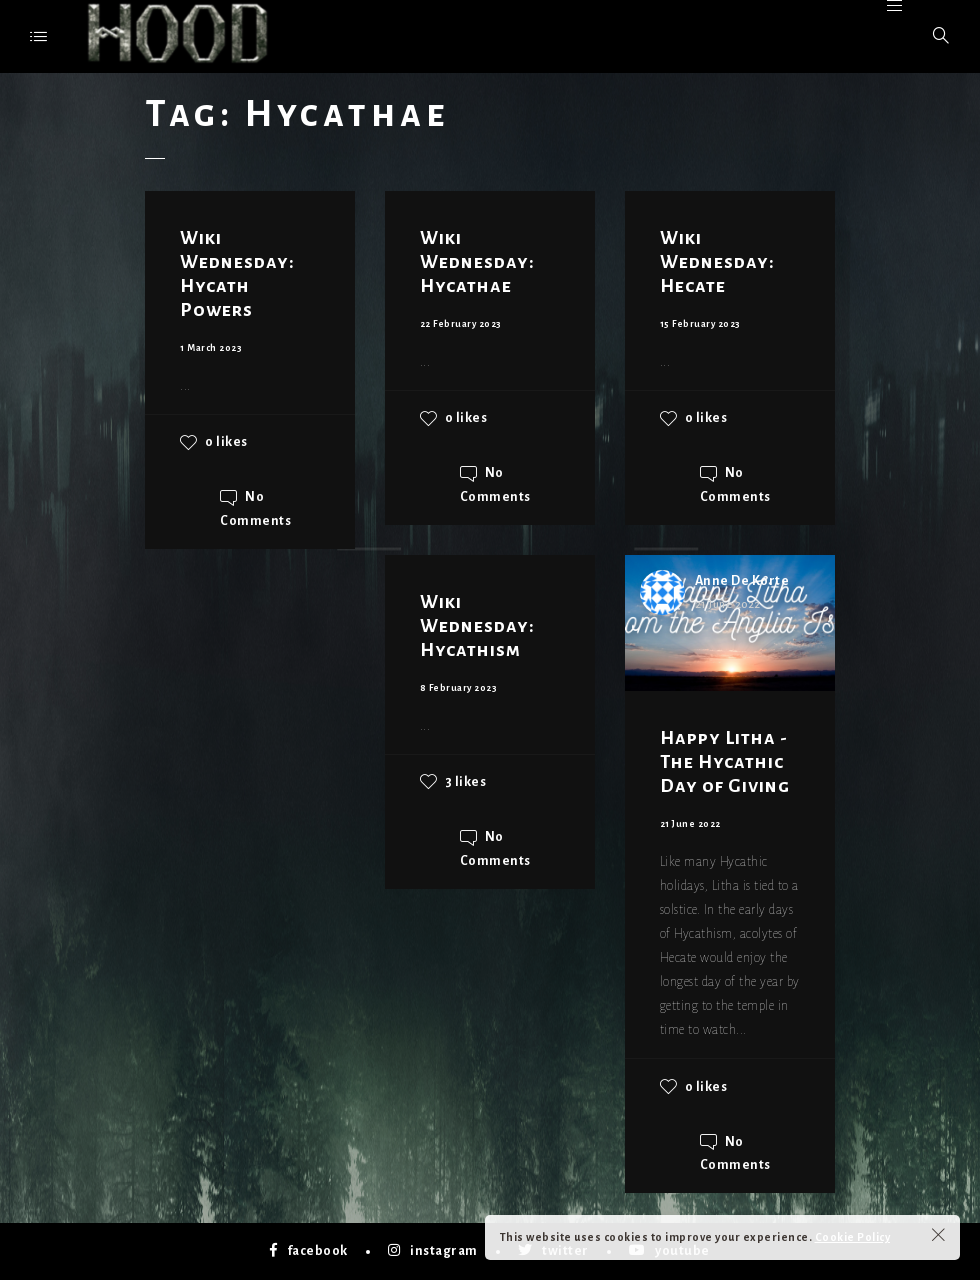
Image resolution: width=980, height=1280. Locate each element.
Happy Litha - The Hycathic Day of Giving (725, 762)
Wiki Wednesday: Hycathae (477, 262)
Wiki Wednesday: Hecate (717, 262)
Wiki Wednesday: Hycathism (477, 626)
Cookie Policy (853, 1237)
